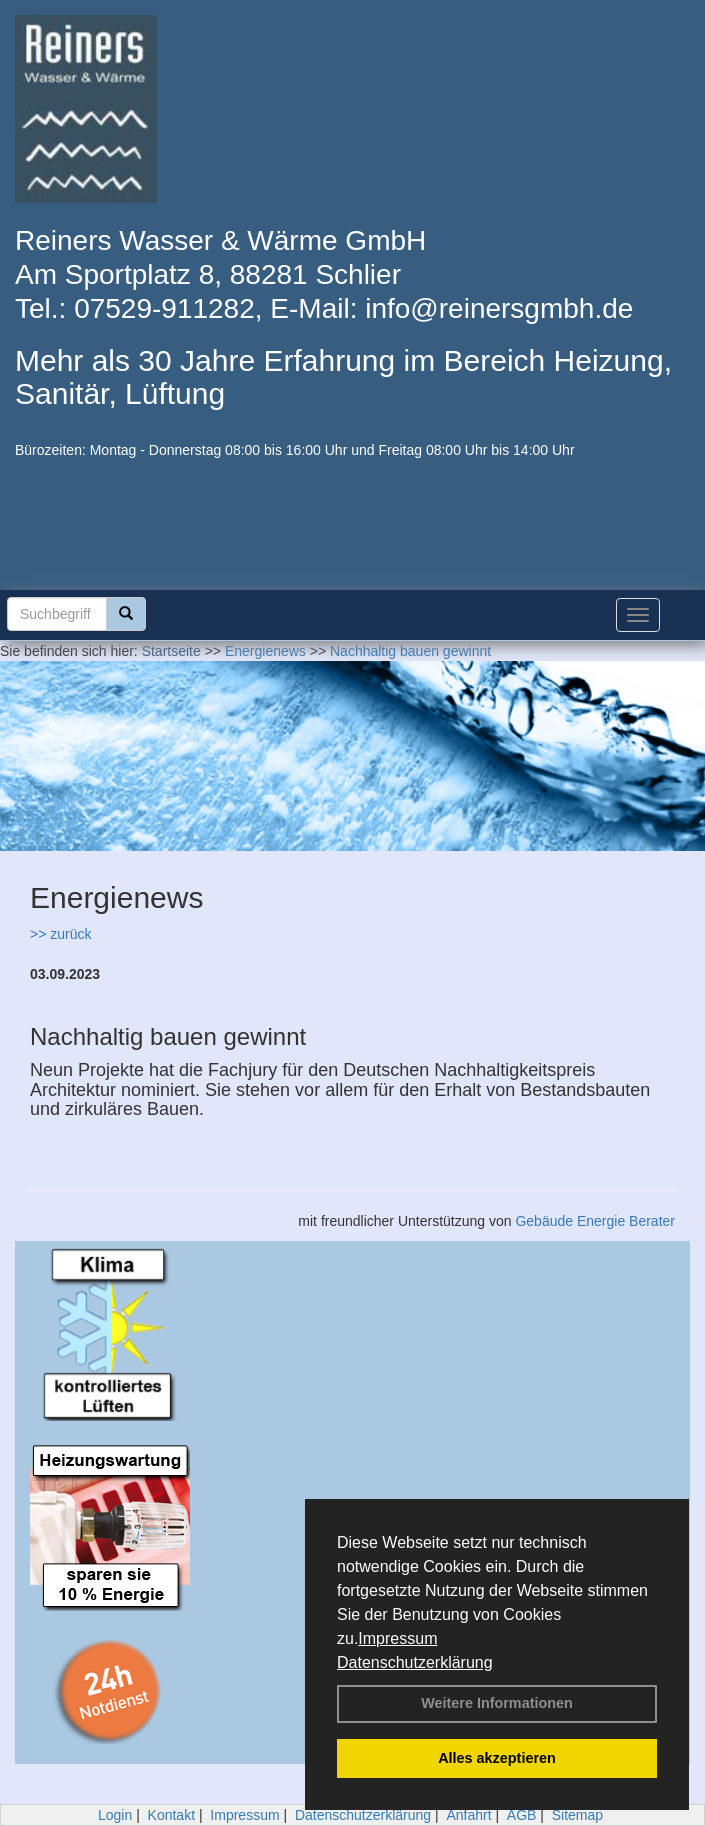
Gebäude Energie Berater (595, 1221)
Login (115, 1815)
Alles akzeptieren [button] (497, 1758)
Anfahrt (468, 1815)
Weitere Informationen (497, 1703)
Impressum (397, 1638)
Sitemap (577, 1815)
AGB (522, 1815)
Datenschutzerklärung (415, 1662)
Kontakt (171, 1815)
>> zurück (60, 934)
